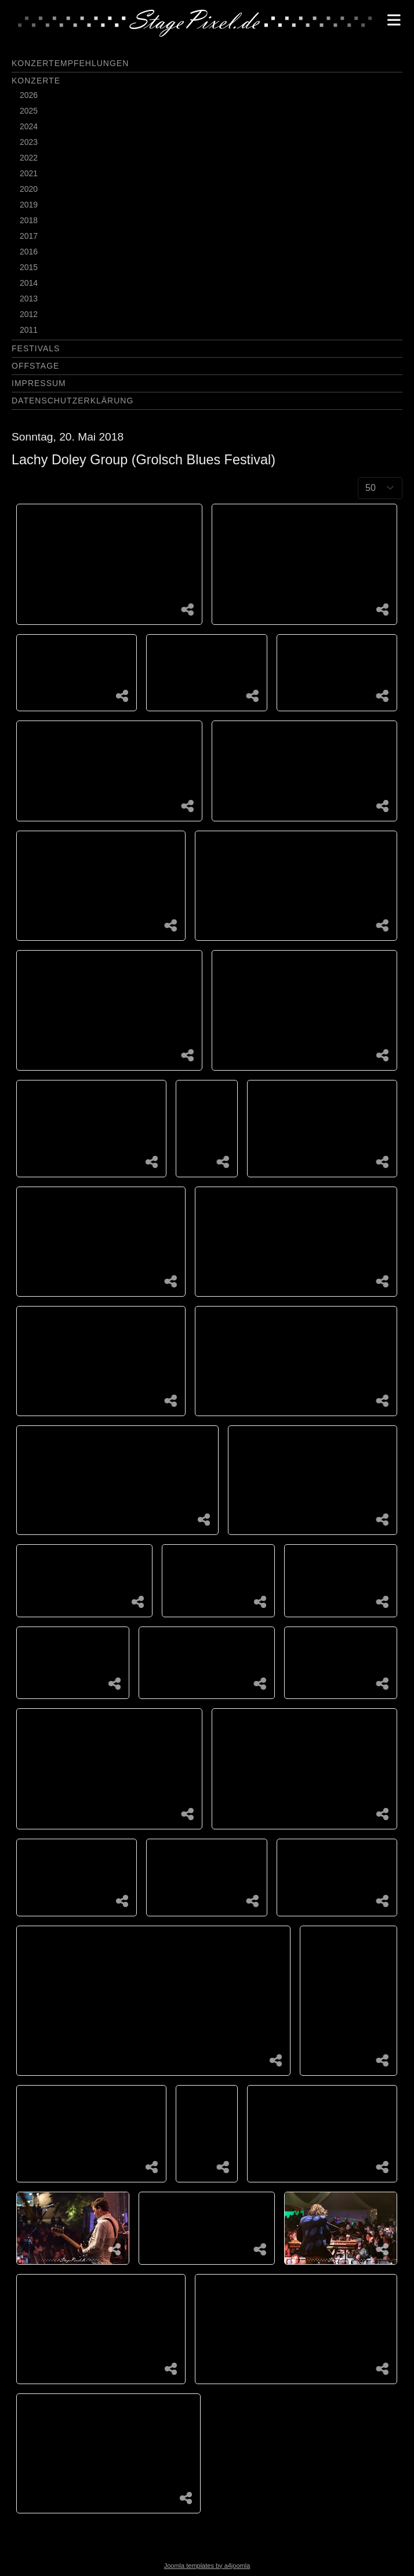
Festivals (36, 348)
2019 (29, 204)
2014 (29, 283)
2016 (29, 251)
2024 (29, 126)
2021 (29, 173)
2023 (29, 142)
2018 (29, 220)
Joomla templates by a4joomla (207, 2565)
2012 (29, 314)
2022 (29, 157)
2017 (29, 236)
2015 (29, 267)
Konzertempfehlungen (70, 63)
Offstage (35, 365)
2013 (29, 298)
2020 (29, 189)
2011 (29, 329)
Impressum (39, 383)
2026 (29, 95)
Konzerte (36, 80)
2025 (29, 110)
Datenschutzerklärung (72, 400)
